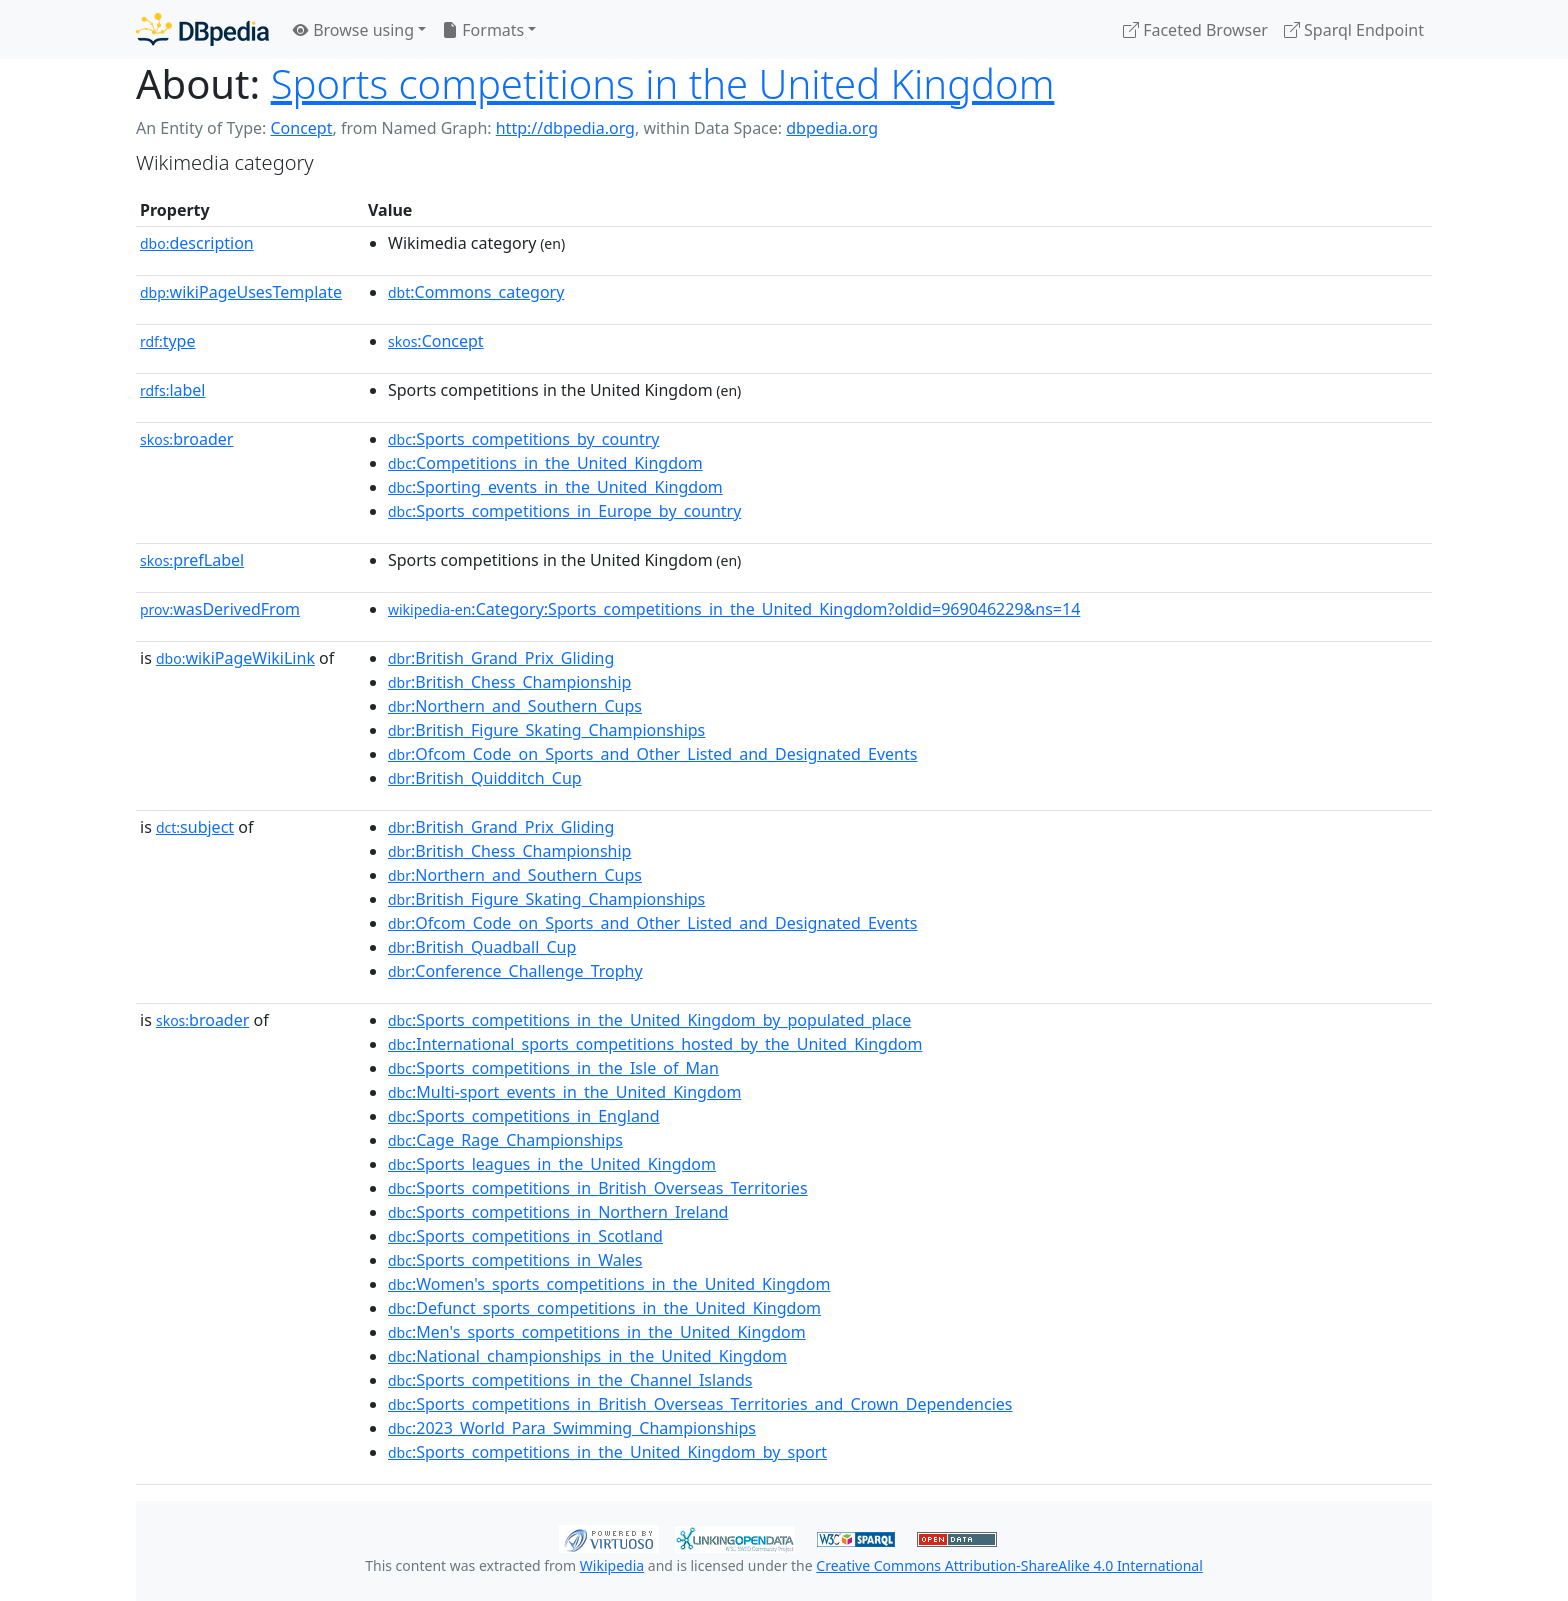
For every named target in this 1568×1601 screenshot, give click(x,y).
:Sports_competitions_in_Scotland (525, 1236)
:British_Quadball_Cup (482, 947)
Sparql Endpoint (1354, 30)
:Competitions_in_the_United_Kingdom (545, 463)
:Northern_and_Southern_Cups (515, 706)
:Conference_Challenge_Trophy (515, 971)
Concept (301, 128)
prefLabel (192, 560)
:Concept (436, 341)
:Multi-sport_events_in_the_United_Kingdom (564, 1092)
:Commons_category (476, 292)
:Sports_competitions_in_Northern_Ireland (558, 1212)
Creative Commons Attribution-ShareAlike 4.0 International (1009, 1565)
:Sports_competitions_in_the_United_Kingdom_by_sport (607, 1452)
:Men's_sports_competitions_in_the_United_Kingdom (597, 1332)
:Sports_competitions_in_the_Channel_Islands (570, 1380)
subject (195, 827)
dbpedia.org (832, 128)
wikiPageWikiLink (235, 658)
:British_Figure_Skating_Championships (546, 730)
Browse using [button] (353, 30)
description (197, 243)
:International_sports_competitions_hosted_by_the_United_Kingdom (655, 1044)
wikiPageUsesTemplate (241, 292)
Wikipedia (612, 1565)
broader (186, 439)
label (173, 390)
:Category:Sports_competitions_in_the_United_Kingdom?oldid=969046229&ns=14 (734, 609)
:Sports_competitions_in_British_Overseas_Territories (598, 1188)
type (168, 341)
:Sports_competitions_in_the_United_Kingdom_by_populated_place (649, 1020)
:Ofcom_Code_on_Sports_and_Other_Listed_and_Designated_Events (652, 754)
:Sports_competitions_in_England (524, 1116)
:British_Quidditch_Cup (485, 778)
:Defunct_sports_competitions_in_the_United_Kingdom (604, 1308)
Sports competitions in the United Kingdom (663, 83)
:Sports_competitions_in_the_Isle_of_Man (553, 1068)
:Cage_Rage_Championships (505, 1140)
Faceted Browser (1195, 30)
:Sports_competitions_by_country (524, 439)
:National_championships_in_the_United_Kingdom (587, 1356)
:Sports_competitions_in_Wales (515, 1260)
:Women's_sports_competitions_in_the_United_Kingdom (609, 1284)
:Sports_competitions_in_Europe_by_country (564, 511)
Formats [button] (483, 30)
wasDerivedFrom (220, 609)
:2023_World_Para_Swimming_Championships (572, 1428)
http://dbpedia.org (565, 128)
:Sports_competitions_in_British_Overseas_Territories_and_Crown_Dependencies (700, 1404)
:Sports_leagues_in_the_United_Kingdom (552, 1164)
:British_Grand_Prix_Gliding (501, 658)
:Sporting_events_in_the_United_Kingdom (555, 487)
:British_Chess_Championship (509, 682)
